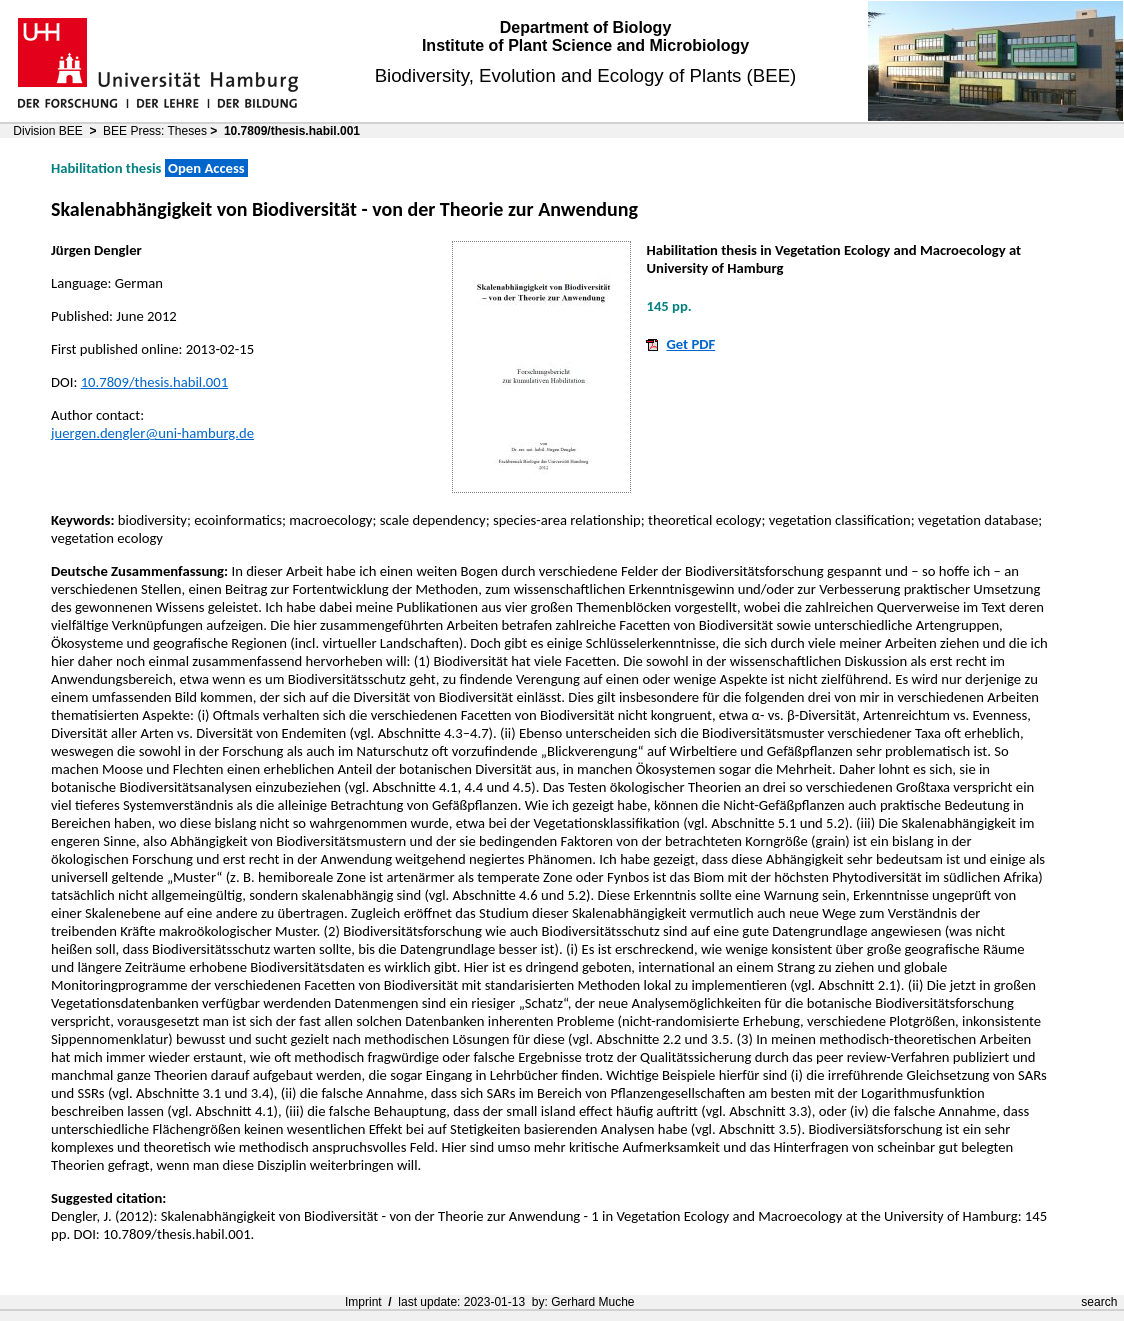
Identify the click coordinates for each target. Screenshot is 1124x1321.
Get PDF (690, 344)
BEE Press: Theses (155, 131)
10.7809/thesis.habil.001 (155, 382)
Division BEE (47, 131)
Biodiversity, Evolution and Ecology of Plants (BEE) (586, 75)
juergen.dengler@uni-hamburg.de (152, 433)
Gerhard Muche (592, 1302)
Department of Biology (586, 27)
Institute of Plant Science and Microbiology (585, 45)
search (1099, 1302)
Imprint (363, 1302)
